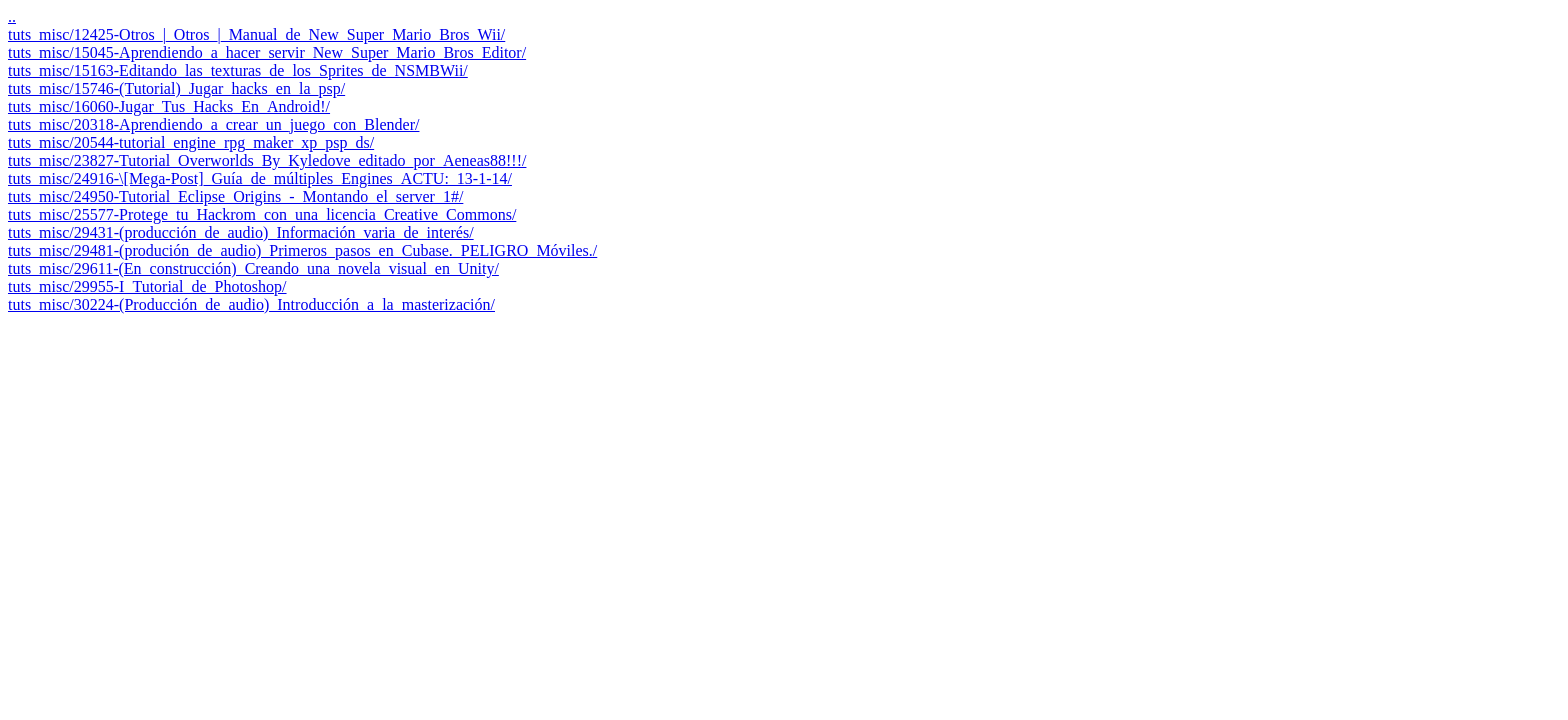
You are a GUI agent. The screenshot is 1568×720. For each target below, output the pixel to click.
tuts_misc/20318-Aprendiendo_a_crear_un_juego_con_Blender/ (213, 124)
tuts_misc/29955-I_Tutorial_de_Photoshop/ (147, 286)
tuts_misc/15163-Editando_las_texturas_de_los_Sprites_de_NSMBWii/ (238, 70)
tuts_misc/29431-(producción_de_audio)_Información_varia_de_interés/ (241, 232)
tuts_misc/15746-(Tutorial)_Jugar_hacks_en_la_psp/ (176, 88)
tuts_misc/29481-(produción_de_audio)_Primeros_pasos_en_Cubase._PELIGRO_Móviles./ (302, 250)
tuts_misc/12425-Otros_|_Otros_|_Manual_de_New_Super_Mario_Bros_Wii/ (256, 34)
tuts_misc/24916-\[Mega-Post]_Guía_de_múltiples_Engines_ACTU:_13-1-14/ (260, 178)
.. (12, 16)
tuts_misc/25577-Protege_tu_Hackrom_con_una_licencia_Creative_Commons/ (262, 214)
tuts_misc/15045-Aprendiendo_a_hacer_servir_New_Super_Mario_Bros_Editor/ (267, 52)
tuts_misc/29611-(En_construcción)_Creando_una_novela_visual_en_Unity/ (253, 268)
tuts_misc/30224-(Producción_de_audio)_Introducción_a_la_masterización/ (251, 304)
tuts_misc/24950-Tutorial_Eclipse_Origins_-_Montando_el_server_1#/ (235, 196)
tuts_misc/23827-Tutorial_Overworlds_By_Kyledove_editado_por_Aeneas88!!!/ (267, 160)
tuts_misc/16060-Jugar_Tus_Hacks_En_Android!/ (169, 106)
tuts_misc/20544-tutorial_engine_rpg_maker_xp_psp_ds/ (191, 142)
